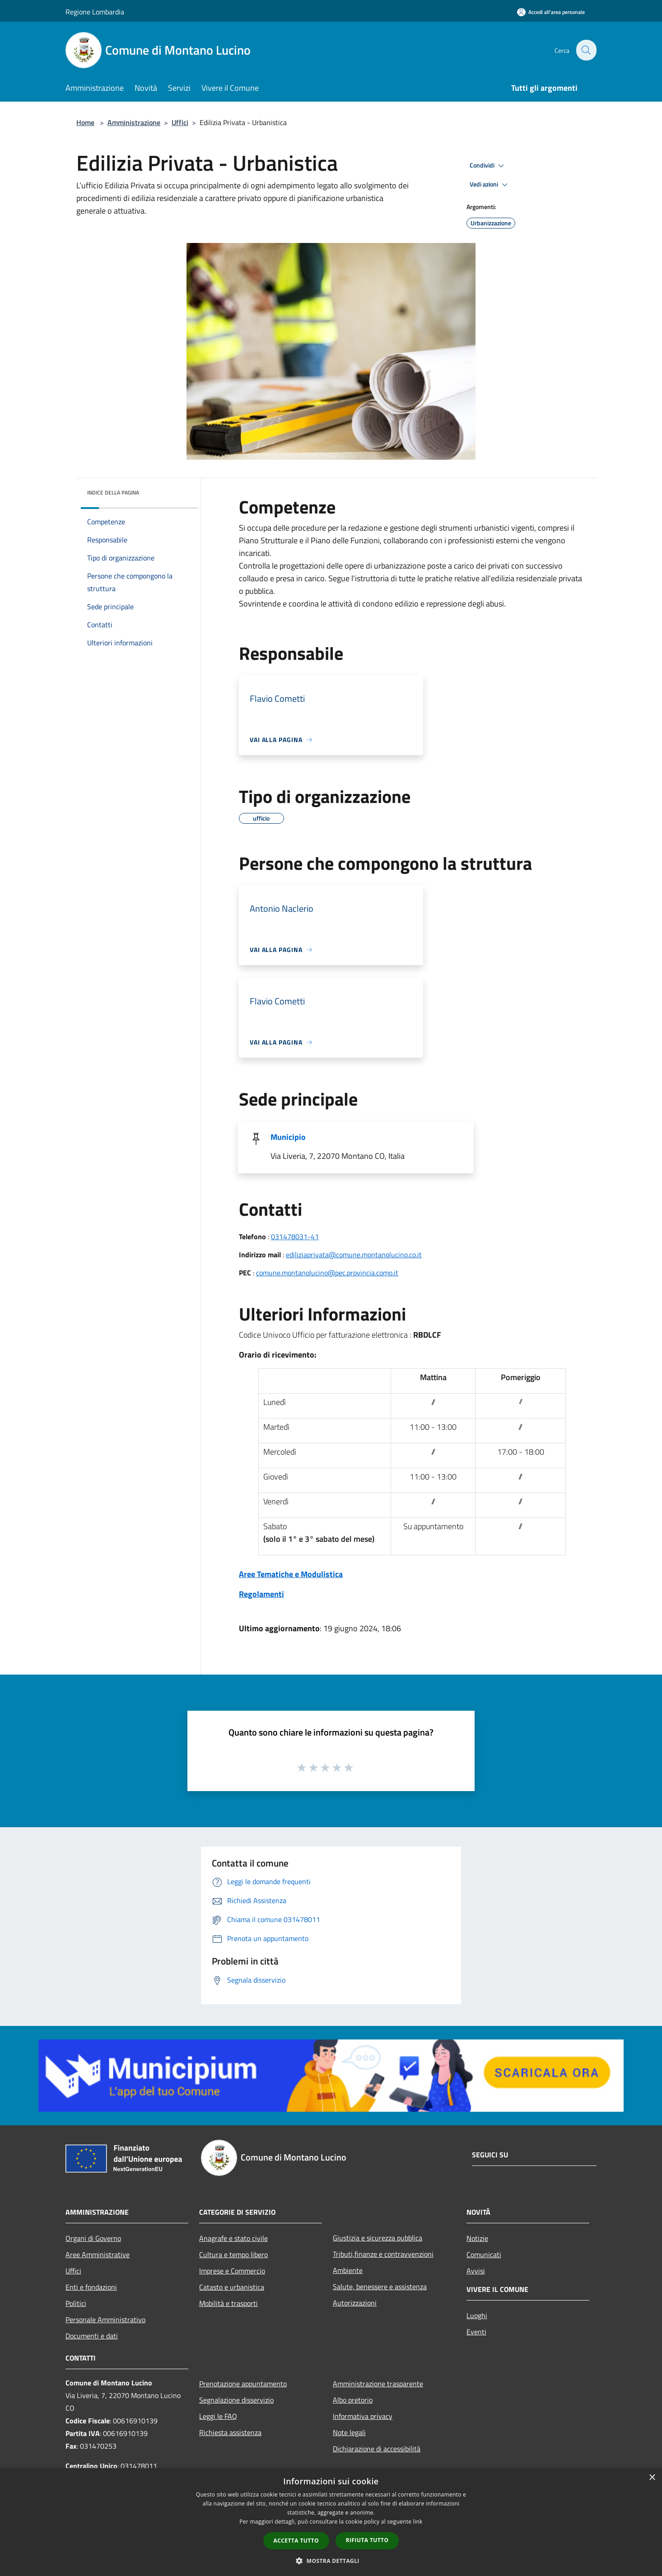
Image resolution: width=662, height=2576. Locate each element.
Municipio (288, 1137)
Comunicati (483, 2254)
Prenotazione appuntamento (243, 2383)
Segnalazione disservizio (236, 2399)
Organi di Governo (93, 2238)
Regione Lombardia (94, 11)
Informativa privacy (362, 2416)
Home (85, 122)
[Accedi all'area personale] (551, 12)
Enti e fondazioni (91, 2287)
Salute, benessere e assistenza (380, 2286)
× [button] (651, 2477)
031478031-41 (295, 1236)
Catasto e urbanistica (231, 2287)
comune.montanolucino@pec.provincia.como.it (327, 1272)
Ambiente (348, 2270)
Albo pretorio (353, 2399)
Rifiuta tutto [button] (367, 2540)
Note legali (349, 2432)
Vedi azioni (490, 184)
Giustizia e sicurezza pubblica (377, 2237)
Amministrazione (133, 122)
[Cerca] (586, 50)
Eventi (476, 2331)
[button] (331, 2560)
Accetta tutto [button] (296, 2540)
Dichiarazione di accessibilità (376, 2448)
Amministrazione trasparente (378, 2383)
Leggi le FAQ (218, 2416)
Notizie (477, 2238)
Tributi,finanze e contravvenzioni (383, 2254)
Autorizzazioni (355, 2302)
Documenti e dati (91, 2335)
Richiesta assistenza (230, 2432)
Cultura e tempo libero (233, 2254)
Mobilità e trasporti (228, 2303)
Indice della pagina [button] (113, 492)
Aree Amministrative (97, 2254)
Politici (75, 2303)
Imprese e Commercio (232, 2270)
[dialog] (331, 2522)
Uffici (180, 122)
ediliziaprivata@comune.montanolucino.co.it (354, 1254)
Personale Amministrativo (105, 2319)
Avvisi (475, 2270)
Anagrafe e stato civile (233, 2238)
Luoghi (476, 2315)
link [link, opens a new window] (418, 2521)
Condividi (488, 165)
